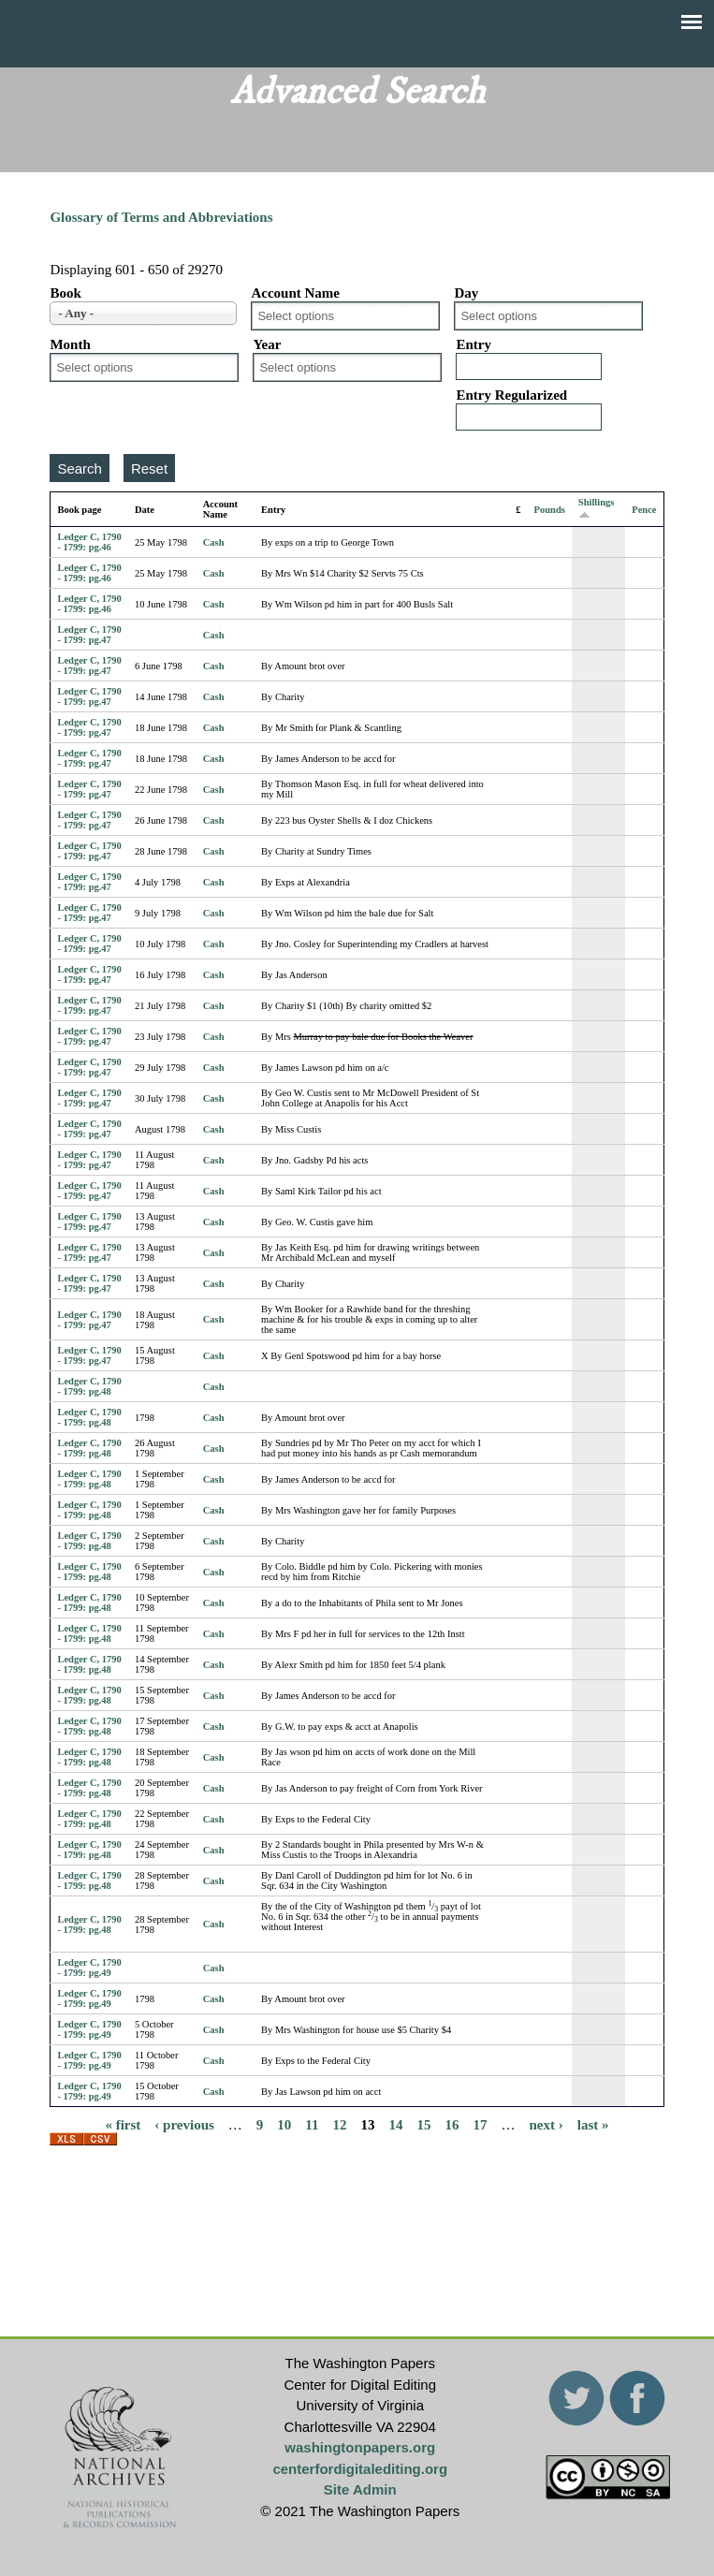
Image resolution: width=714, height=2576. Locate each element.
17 (481, 2123)
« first (122, 2123)
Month (70, 344)
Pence (644, 510)
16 (452, 2123)
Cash (214, 542)
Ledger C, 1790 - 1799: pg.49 (89, 1967)
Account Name (295, 292)
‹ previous (183, 2123)
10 (284, 2123)
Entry (473, 344)
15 (424, 2123)
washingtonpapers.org (359, 2447)
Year (267, 344)
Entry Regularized (511, 395)
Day (466, 292)
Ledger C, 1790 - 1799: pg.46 (89, 542)
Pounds (549, 510)
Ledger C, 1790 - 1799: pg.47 (89, 634)
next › (546, 2123)
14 (396, 2123)
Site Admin (360, 2489)
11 (311, 2123)
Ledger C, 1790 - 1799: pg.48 (89, 1386)
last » (593, 2123)
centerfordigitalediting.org (359, 2469)
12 (340, 2123)
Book (65, 292)
